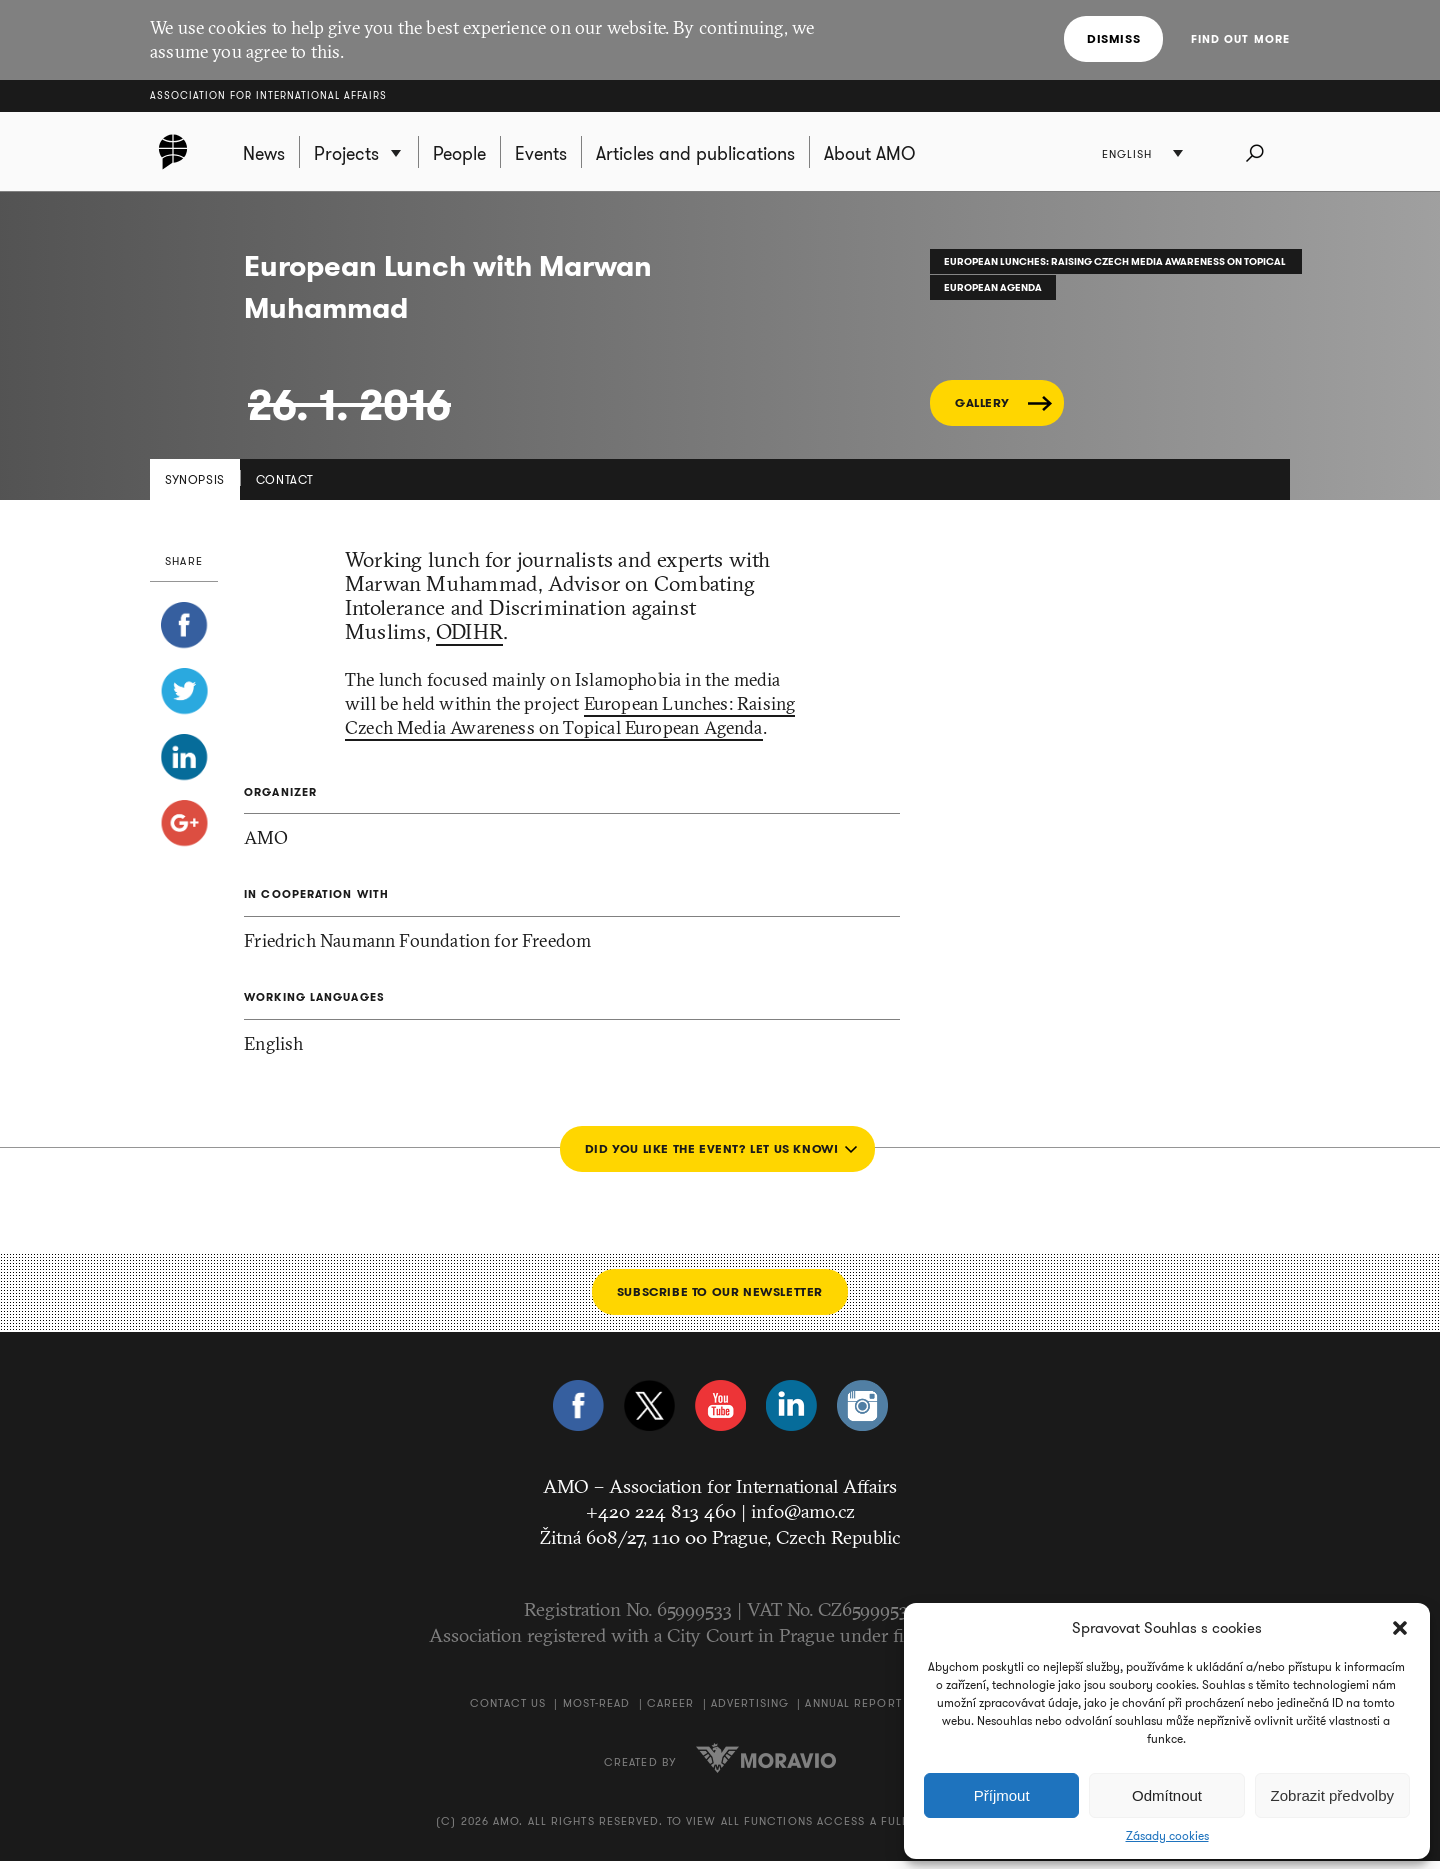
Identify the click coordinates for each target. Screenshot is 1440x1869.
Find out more (1240, 39)
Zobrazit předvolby (1332, 1795)
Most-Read (597, 1711)
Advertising (750, 1711)
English (1131, 155)
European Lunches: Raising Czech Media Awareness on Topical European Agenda (570, 723)
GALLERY (982, 410)
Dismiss (1116, 38)
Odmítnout (1167, 1795)
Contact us (508, 1711)
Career (671, 1711)
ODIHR (469, 639)
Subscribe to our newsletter (720, 1298)
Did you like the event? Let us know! (709, 1155)
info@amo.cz (803, 1519)
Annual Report (853, 1711)
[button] (1400, 1628)
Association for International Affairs (268, 95)
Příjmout (1002, 1795)
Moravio (766, 1765)
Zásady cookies (1167, 1836)
